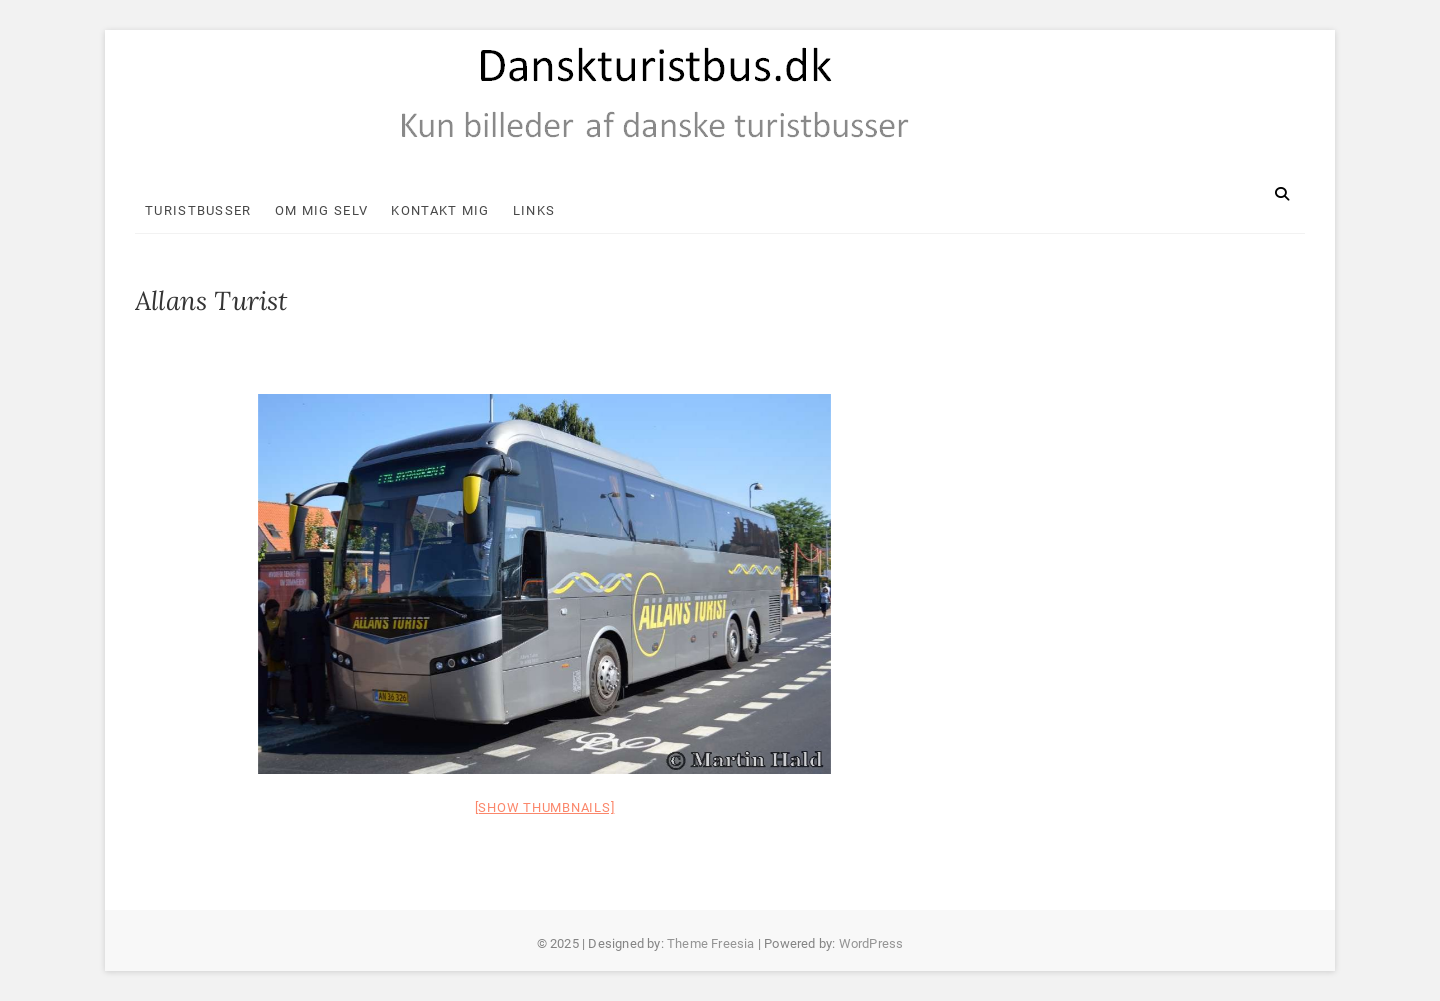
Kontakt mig (440, 210)
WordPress (871, 943)
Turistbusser (198, 210)
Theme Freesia (711, 943)
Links (534, 210)
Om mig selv (321, 210)
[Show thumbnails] (545, 807)
